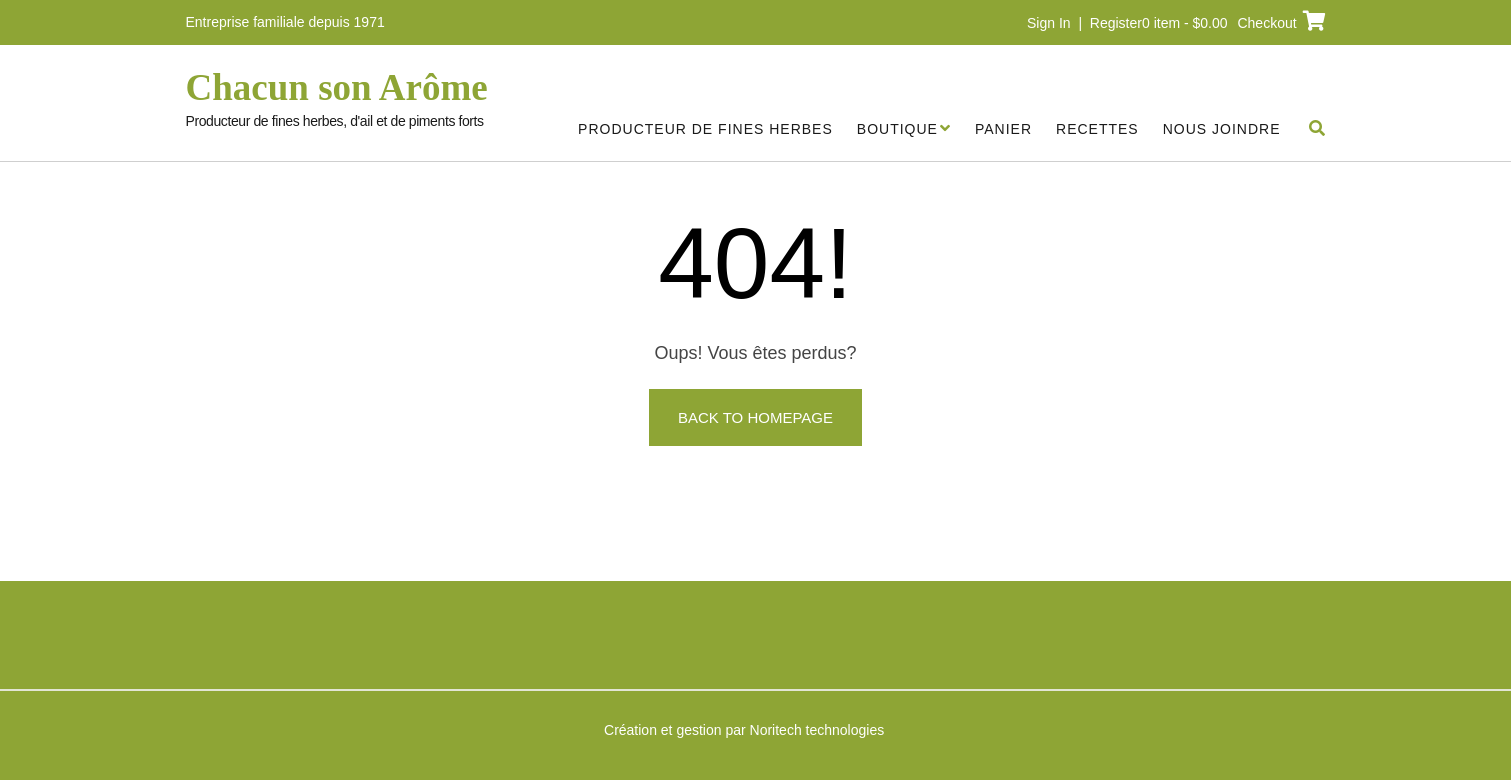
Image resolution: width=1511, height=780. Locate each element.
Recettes (1097, 129)
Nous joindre (1222, 129)
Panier (1003, 129)
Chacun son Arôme (337, 88)
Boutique (897, 129)
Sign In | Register (1084, 23)
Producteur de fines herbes (705, 129)
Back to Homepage (755, 417)
